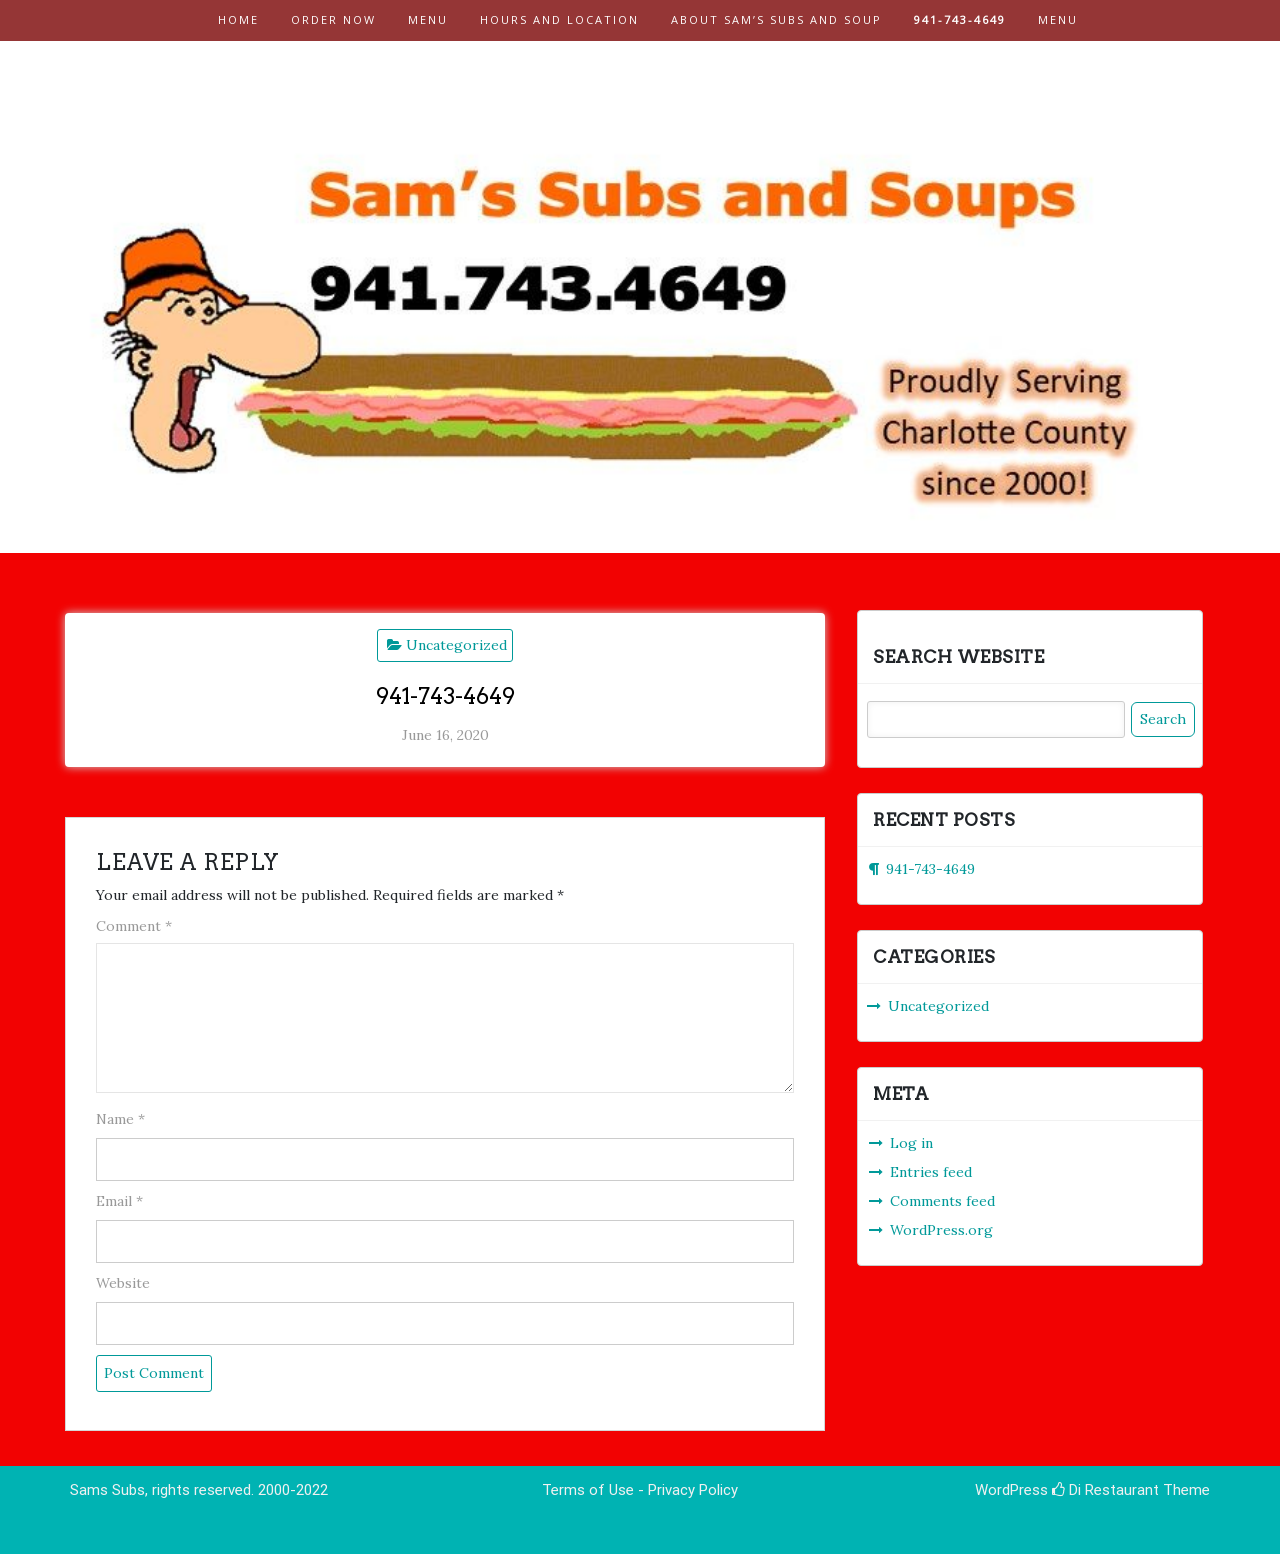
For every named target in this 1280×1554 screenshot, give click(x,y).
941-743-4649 (960, 19)
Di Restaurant (1105, 1490)
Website (123, 1283)
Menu (428, 19)
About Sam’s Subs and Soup (776, 19)
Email (119, 1201)
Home (238, 19)
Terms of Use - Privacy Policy (640, 1490)
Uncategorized (456, 645)
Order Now (333, 19)
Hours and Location (559, 19)
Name (120, 1119)
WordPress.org (941, 1230)
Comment (134, 926)
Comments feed (942, 1201)
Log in (911, 1143)
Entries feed (931, 1172)
